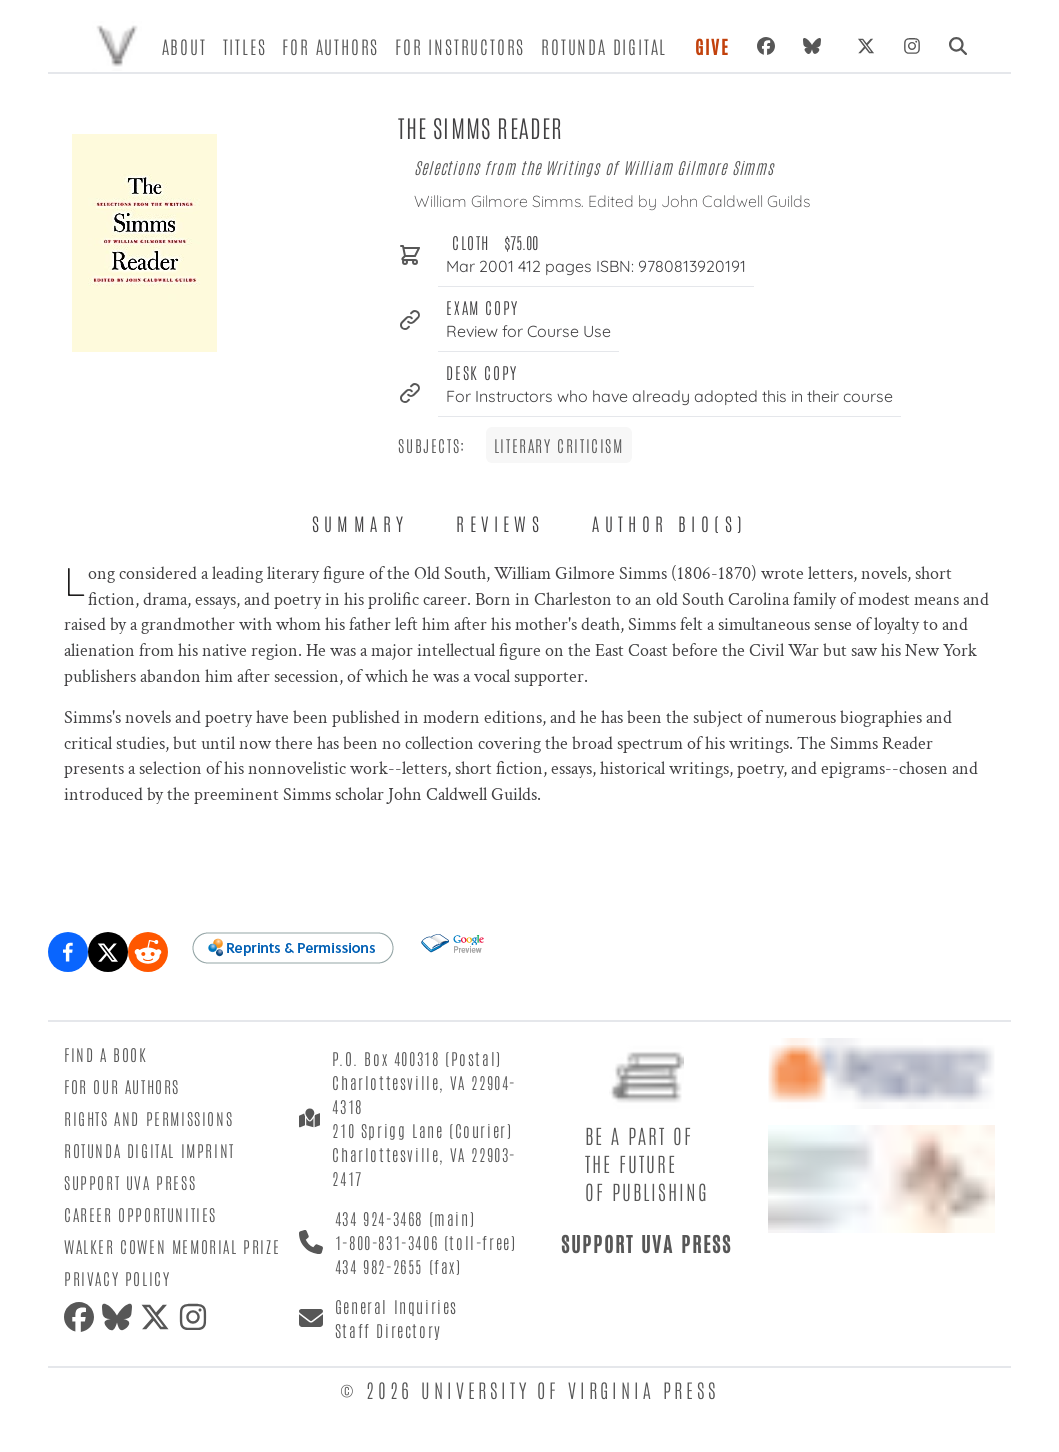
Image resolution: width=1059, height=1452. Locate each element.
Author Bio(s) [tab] (669, 523)
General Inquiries (396, 1306)
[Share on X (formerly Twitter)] (108, 952)
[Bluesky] (816, 46)
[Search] (958, 46)
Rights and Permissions (148, 1118)
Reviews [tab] (500, 523)
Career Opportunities (140, 1214)
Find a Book (106, 1054)
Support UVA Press (130, 1182)
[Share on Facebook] (68, 952)
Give (712, 46)
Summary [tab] (360, 523)
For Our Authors (122, 1086)
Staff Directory (388, 1330)
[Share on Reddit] (148, 952)
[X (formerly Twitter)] (866, 46)
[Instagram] (912, 46)
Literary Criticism (559, 445)
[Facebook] (766, 46)
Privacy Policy (117, 1278)
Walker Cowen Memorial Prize (172, 1246)
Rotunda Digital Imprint (149, 1150)
